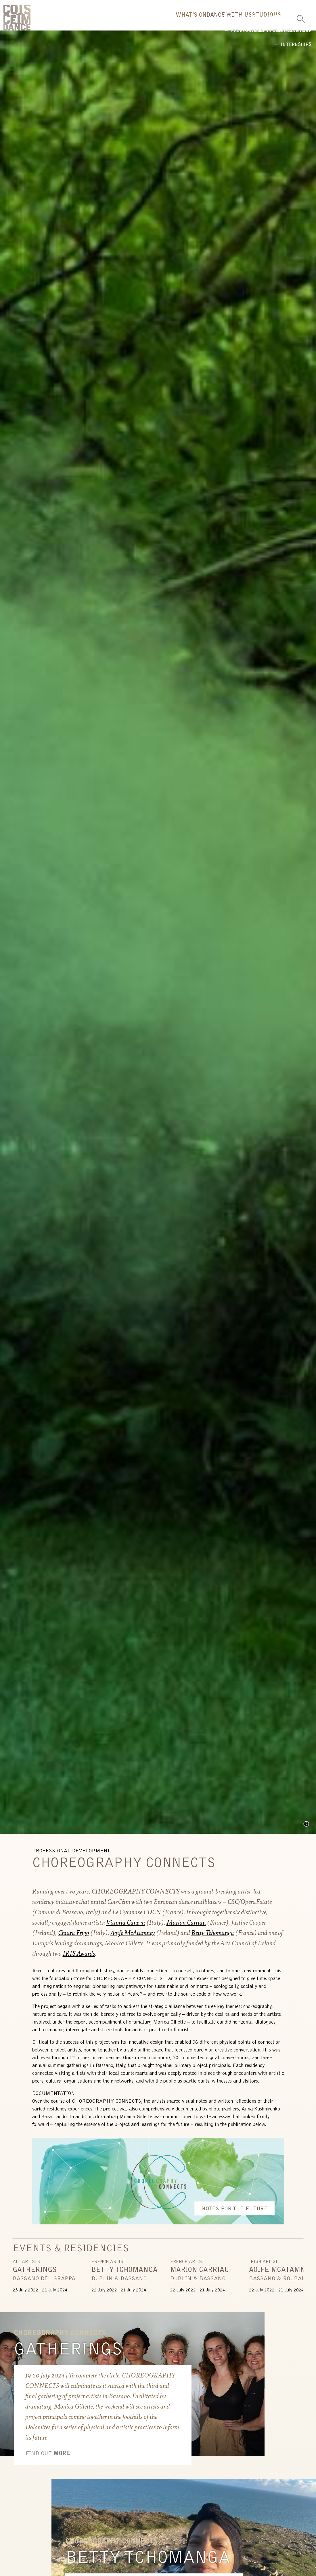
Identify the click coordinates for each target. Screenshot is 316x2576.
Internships (257, 41)
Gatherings (68, 2354)
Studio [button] (235, 21)
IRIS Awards (79, 1957)
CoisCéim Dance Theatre (16, 20)
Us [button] (268, 21)
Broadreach (119, 41)
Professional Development (187, 41)
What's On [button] (125, 21)
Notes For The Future (234, 2213)
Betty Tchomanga (147, 2562)
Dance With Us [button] (183, 21)
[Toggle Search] (301, 17)
